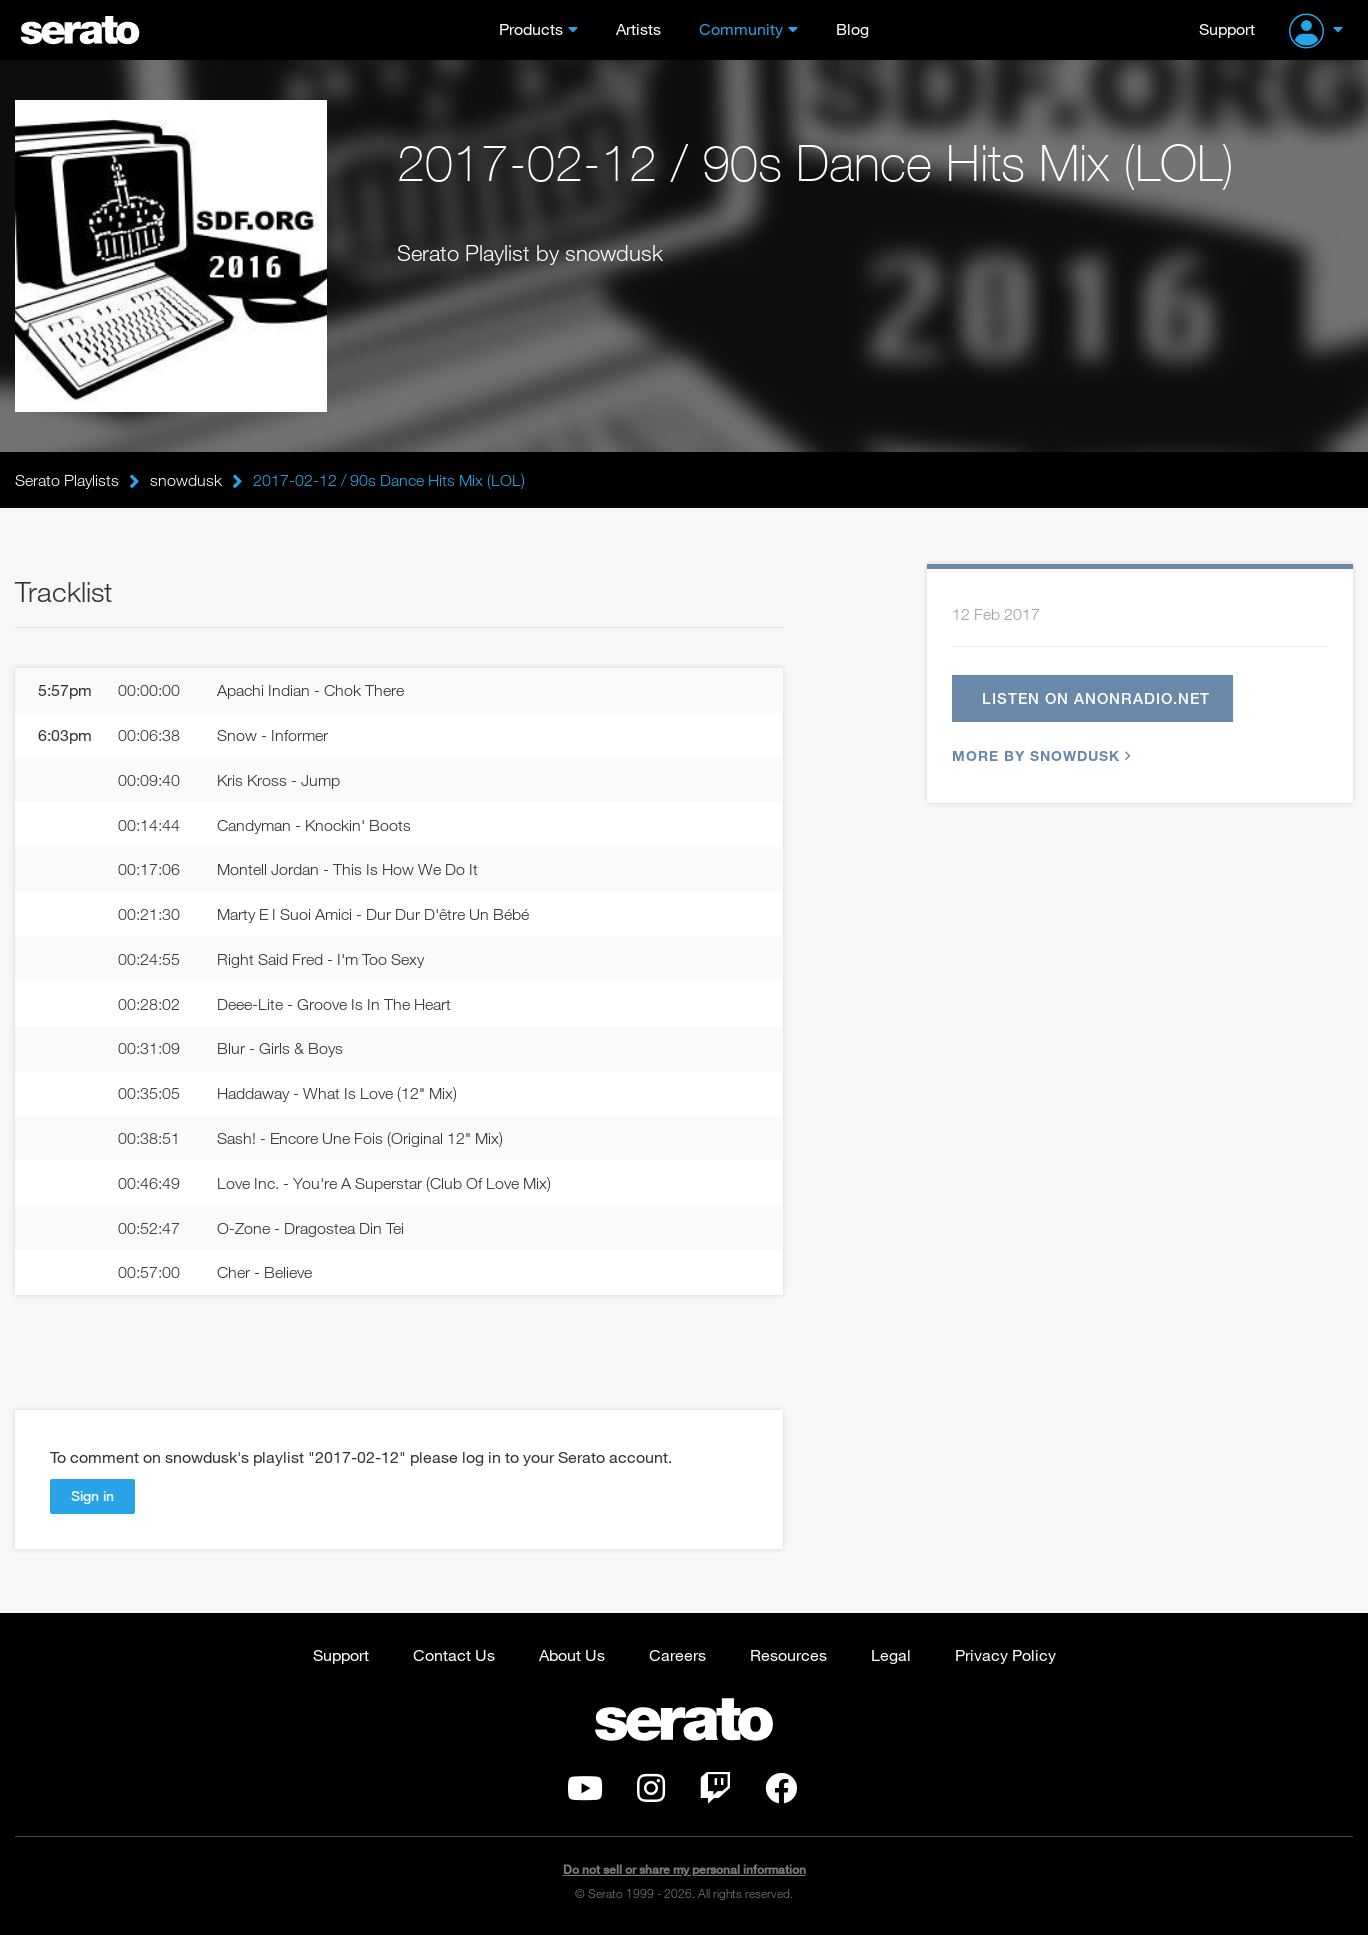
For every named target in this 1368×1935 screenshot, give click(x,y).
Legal (891, 1654)
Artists (638, 28)
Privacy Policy (1005, 1654)
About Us (572, 1654)
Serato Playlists (67, 480)
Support (1227, 28)
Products (531, 28)
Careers (677, 1654)
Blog (852, 28)
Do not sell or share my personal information (684, 1869)
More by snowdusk (1039, 755)
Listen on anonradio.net (1096, 698)
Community (741, 28)
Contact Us (454, 1654)
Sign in (92, 1495)
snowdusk (186, 480)
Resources (788, 1654)
